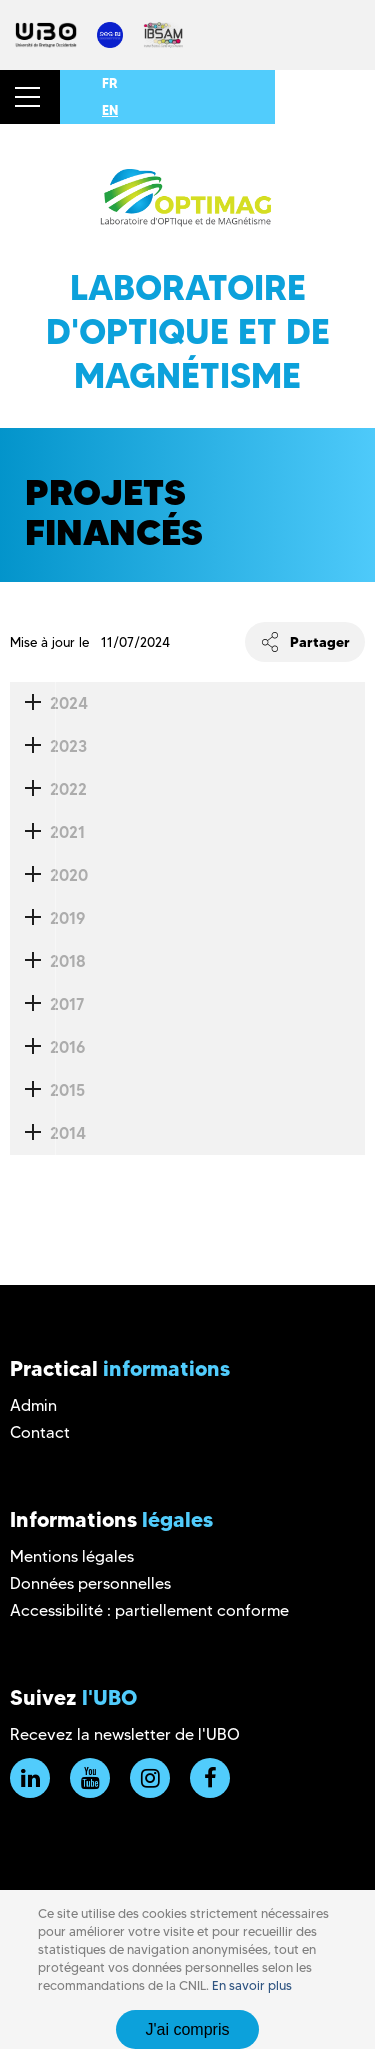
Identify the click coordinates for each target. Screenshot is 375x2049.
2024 (49, 703)
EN (110, 110)
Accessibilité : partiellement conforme (149, 1610)
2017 (47, 1004)
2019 (47, 918)
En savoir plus (252, 1985)
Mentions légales (72, 1556)
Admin (33, 1405)
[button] (30, 97)
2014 (48, 1133)
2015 (47, 1090)
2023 (48, 746)
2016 (47, 1047)
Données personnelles (90, 1583)
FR (110, 83)
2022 (48, 789)
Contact (40, 1432)
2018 (48, 961)
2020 (49, 875)
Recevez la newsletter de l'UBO (125, 1734)
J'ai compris (188, 2029)
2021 (47, 832)
